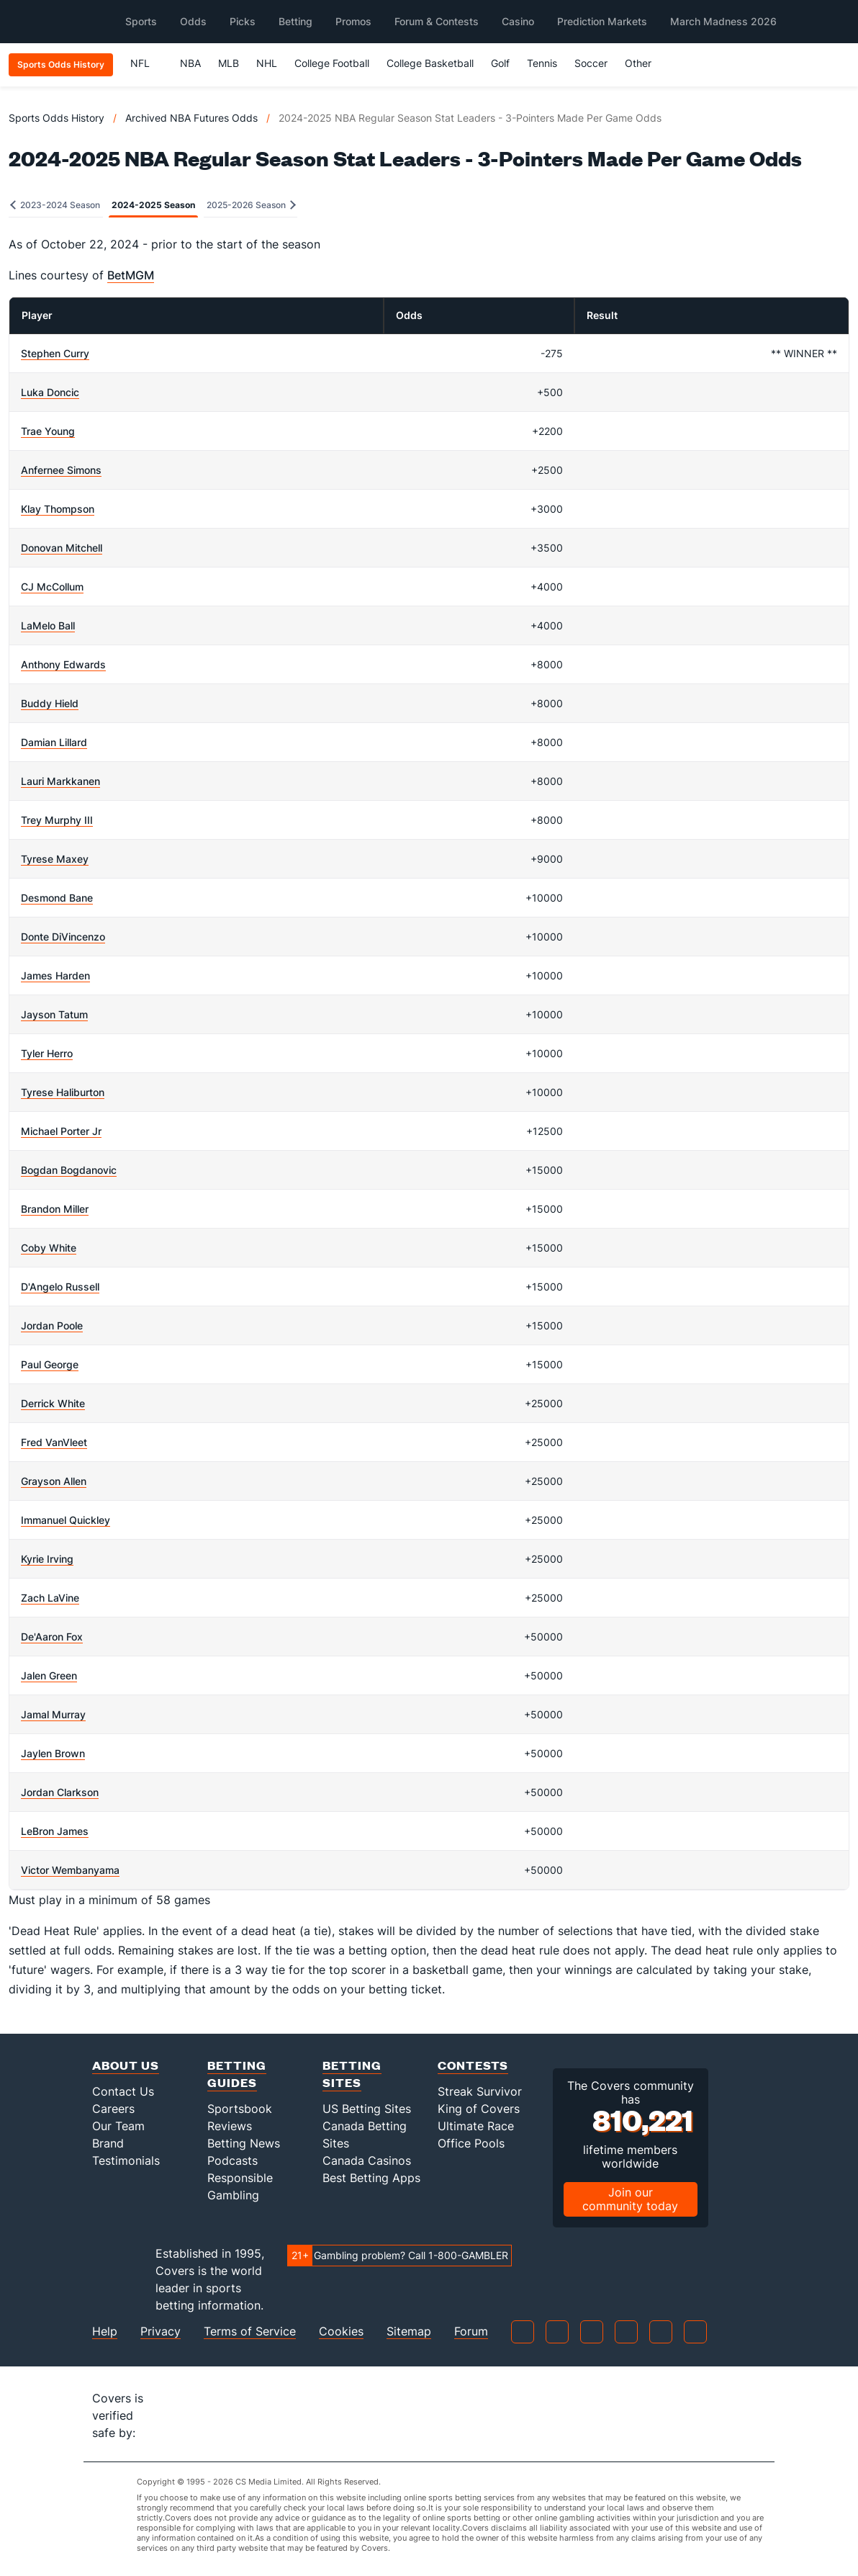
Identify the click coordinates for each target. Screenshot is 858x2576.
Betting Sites (351, 2074)
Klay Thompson (57, 509)
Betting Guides (236, 2074)
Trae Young (48, 431)
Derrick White (53, 1403)
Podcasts (232, 2160)
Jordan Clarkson (60, 1792)
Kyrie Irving (47, 1559)
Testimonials (126, 2160)
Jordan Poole (52, 1325)
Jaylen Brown (53, 1753)
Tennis (542, 63)
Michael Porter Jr (61, 1131)
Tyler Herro (47, 1053)
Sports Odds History (56, 118)
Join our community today (630, 2199)
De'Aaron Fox (52, 1636)
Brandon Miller (55, 1209)
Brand (108, 2143)
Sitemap (409, 2331)
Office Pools (471, 2143)
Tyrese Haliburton (62, 1092)
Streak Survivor (480, 2091)
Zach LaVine (50, 1598)
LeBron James (55, 1831)
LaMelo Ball (48, 625)
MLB (228, 63)
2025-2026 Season (251, 204)
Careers (113, 2108)
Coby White (48, 1248)
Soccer (591, 63)
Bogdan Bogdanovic (69, 1170)
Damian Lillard (54, 742)
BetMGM (130, 275)
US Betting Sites (366, 2108)
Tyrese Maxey (55, 859)
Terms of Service (250, 2331)
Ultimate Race (476, 2126)
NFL (146, 63)
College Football (331, 63)
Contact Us (123, 2091)
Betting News (243, 2143)
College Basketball (430, 63)
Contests (473, 2065)
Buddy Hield (49, 703)
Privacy (160, 2331)
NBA (190, 63)
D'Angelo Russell (60, 1286)
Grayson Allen (53, 1481)
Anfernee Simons (61, 470)
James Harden (55, 975)
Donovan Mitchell (61, 548)
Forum (471, 2331)
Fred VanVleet (54, 1442)
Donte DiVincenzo (63, 936)
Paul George (49, 1364)
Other (644, 63)
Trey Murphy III (57, 820)
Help (104, 2331)
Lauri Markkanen (60, 781)
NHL (266, 63)
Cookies (341, 2331)
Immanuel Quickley (65, 1520)
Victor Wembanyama (70, 1870)
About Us (125, 2065)
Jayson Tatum (54, 1014)
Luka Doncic (50, 392)
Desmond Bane (57, 898)
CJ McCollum (52, 586)
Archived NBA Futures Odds (191, 118)
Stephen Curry (55, 353)
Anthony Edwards (63, 664)
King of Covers (479, 2108)
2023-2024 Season (55, 204)
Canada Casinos (366, 2160)
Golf (500, 63)
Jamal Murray (53, 1714)
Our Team (118, 2126)
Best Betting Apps (371, 2178)
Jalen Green (49, 1675)
